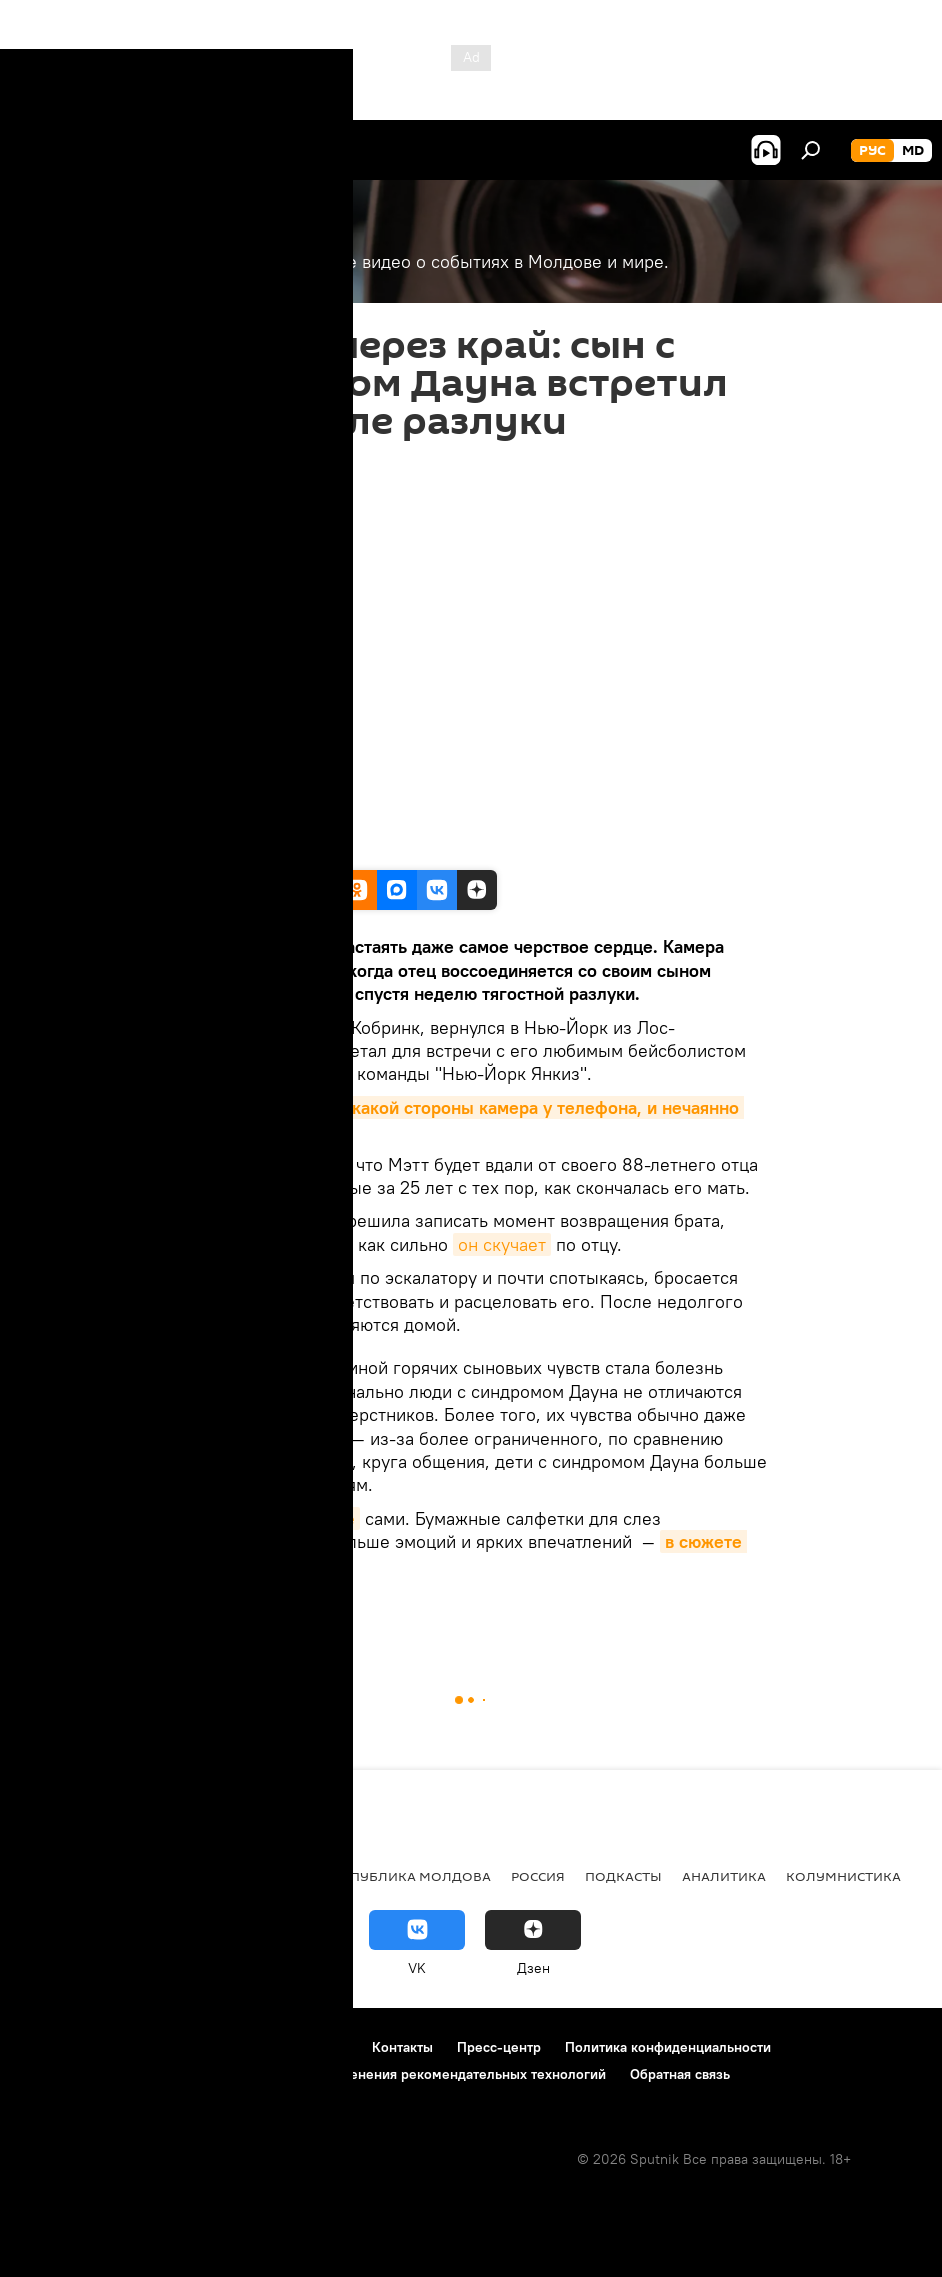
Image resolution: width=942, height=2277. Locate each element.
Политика (59, 1876)
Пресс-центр (499, 2047)
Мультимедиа (275, 1611)
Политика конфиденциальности (668, 2047)
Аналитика (724, 1876)
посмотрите (306, 1518)
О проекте (54, 2047)
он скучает (502, 1244)
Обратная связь (680, 2074)
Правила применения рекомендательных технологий (431, 2074)
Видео (197, 1611)
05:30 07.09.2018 (227, 465)
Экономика (163, 1876)
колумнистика (843, 1876)
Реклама (320, 2047)
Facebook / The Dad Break (253, 848)
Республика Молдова (408, 1876)
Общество (267, 1876)
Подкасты (623, 1876)
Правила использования (190, 2047)
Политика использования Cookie (127, 2074)
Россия (538, 1876)
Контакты (402, 2047)
